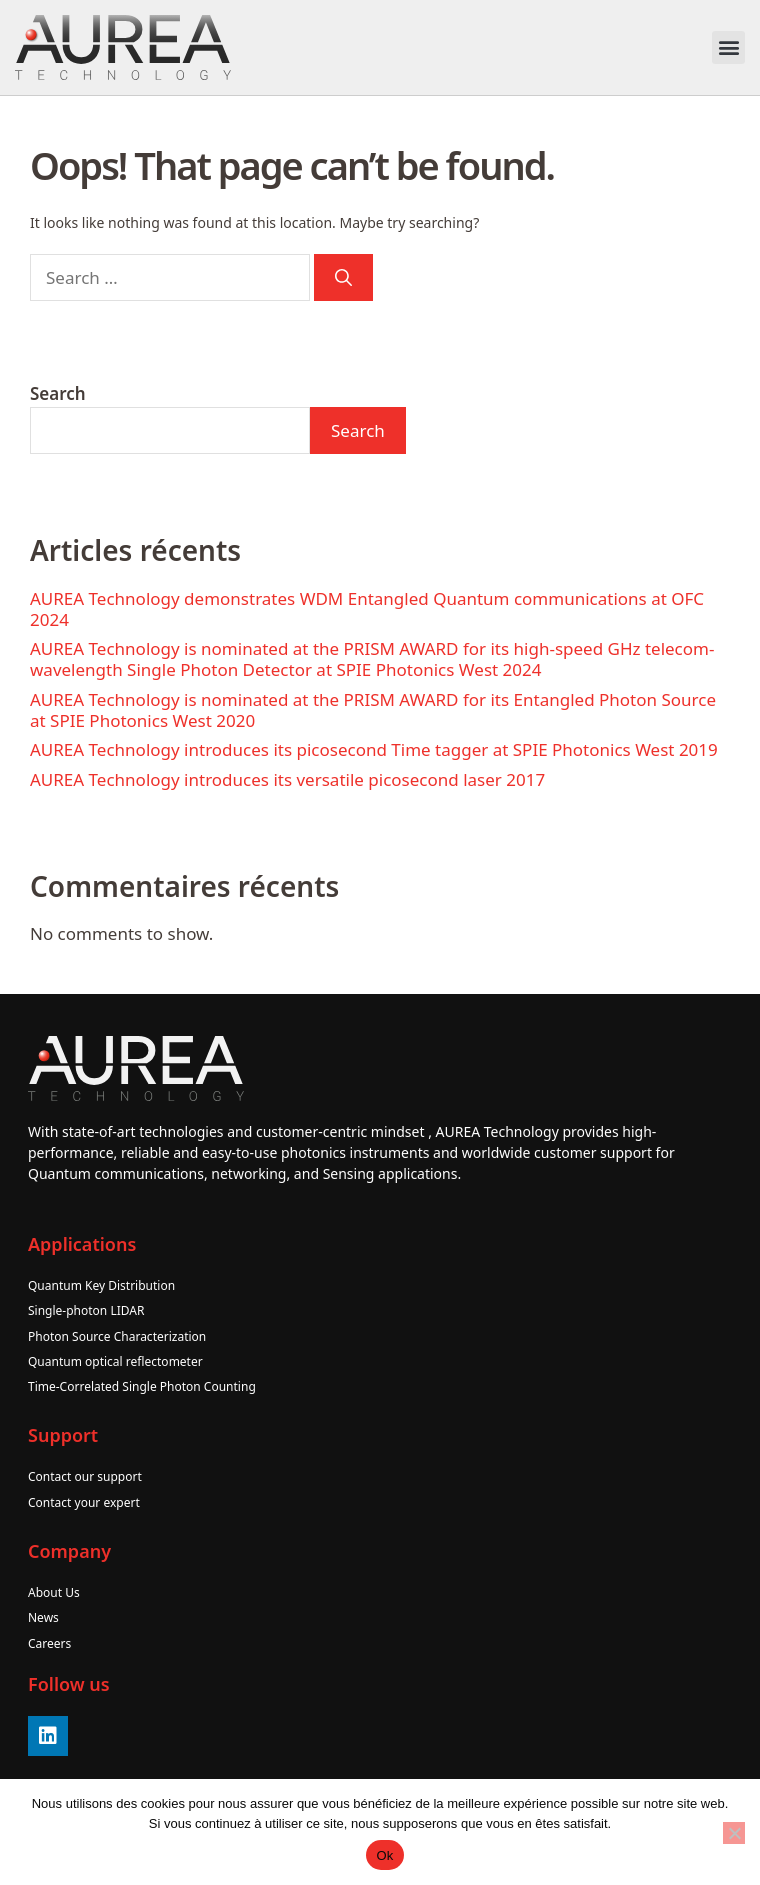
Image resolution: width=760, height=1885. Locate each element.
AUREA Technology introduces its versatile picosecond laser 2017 (287, 779)
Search (58, 393)
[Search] (343, 278)
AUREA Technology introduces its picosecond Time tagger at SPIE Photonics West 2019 (374, 749)
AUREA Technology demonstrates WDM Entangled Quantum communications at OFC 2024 (367, 609)
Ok (384, 1855)
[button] (728, 47)
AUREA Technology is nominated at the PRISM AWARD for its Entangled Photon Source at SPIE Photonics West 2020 (373, 710)
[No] (734, 1833)
